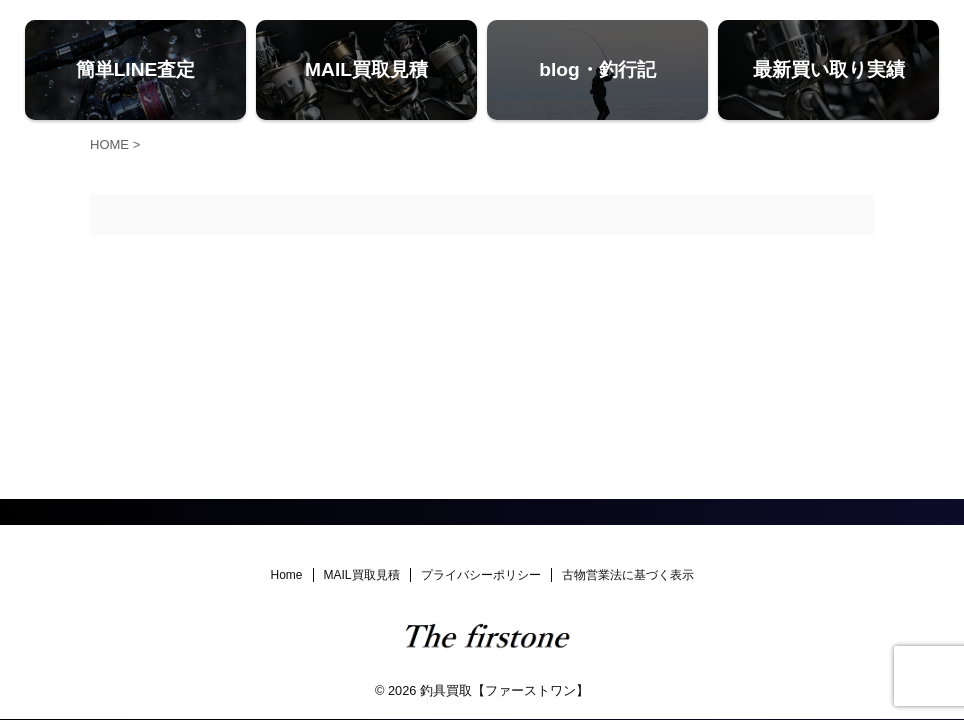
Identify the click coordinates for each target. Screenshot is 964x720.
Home (286, 575)
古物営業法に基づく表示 (628, 575)
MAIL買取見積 (362, 575)
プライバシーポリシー (481, 575)
